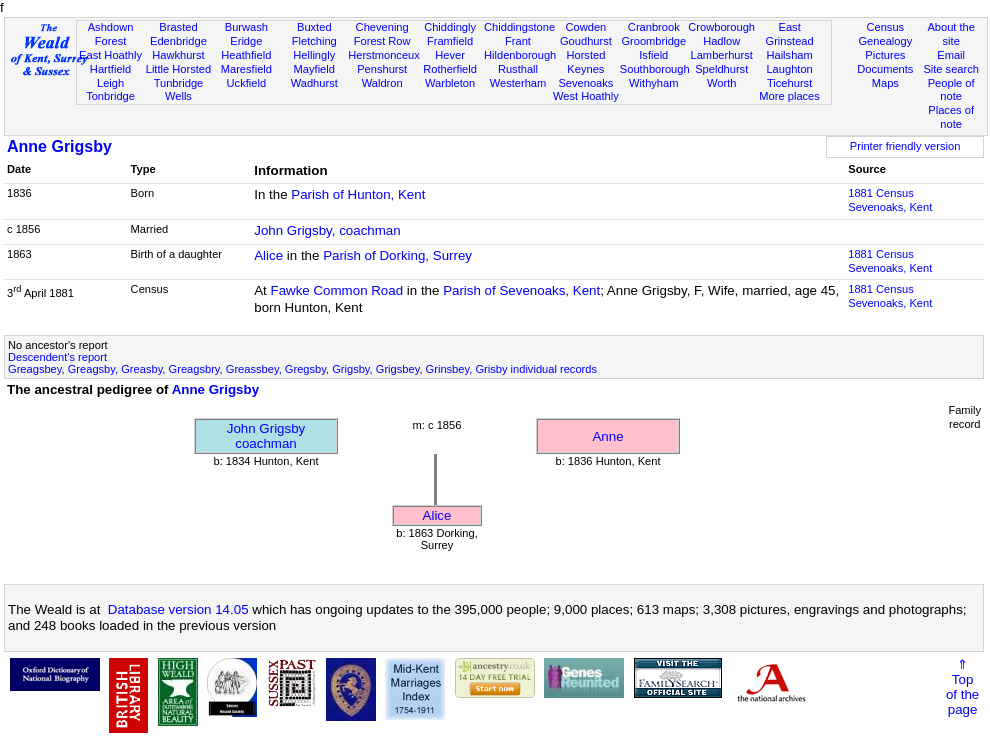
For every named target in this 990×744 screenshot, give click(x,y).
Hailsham (789, 55)
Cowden (586, 27)
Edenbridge (178, 41)
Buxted (314, 27)
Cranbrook (654, 27)
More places (789, 96)
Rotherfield (450, 69)
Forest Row (382, 41)
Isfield (653, 55)
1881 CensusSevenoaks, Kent (890, 200)
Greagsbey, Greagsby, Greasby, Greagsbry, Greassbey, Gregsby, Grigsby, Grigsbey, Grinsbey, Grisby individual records (302, 369)
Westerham (518, 83)
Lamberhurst (722, 55)
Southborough (655, 69)
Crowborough (721, 27)
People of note (951, 90)
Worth (721, 83)
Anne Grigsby (59, 146)
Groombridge (653, 41)
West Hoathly (586, 96)
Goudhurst (586, 41)
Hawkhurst (178, 55)
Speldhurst (721, 69)
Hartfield (110, 69)
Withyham (653, 83)
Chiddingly (450, 27)
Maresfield (246, 69)
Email (951, 55)
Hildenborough (520, 55)
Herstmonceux (384, 55)
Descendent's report (57, 357)
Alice (268, 255)
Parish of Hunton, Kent (358, 194)
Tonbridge (110, 96)
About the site (951, 34)
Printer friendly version (905, 146)
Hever (450, 55)
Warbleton (450, 83)
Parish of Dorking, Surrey (397, 255)
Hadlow (721, 41)
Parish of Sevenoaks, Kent (521, 290)
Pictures (885, 55)
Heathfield (246, 55)
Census (885, 27)
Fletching (314, 41)
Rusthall (518, 69)
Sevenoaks (585, 83)
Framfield (450, 41)
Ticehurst (789, 83)
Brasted (178, 27)
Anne (607, 436)
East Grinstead (790, 34)
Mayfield (314, 69)
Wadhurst (314, 83)
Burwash (246, 27)
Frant (518, 41)
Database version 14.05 (178, 609)
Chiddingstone (519, 27)
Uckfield (247, 83)
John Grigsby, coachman (327, 230)
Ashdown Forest (111, 34)
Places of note (951, 117)
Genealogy (885, 41)
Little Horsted (178, 69)
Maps (885, 83)
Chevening (382, 27)
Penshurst (382, 69)
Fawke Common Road (337, 290)
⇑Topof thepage (962, 687)
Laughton (789, 69)
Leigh (110, 83)
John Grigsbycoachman (266, 436)
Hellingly (314, 55)
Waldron (382, 83)
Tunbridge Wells (179, 90)
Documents (885, 69)
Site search (951, 69)
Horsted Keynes (585, 62)
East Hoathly (110, 55)
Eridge (246, 41)
